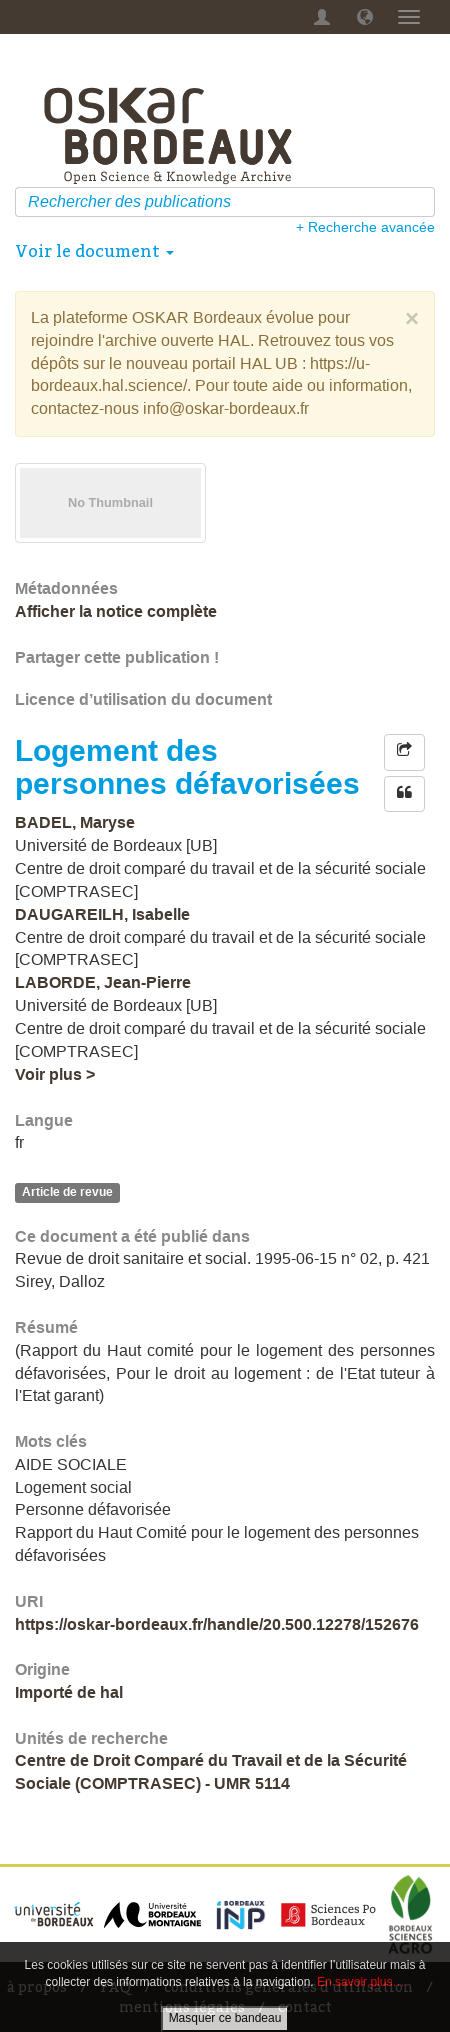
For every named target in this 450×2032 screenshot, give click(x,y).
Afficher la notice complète (116, 611)
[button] (365, 17)
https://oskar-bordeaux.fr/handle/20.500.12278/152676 (217, 1624)
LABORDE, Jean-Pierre (103, 982)
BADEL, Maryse (75, 822)
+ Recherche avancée (365, 227)
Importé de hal (69, 1692)
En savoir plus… (360, 1982)
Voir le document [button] (94, 251)
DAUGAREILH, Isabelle (102, 914)
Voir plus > (55, 1074)
